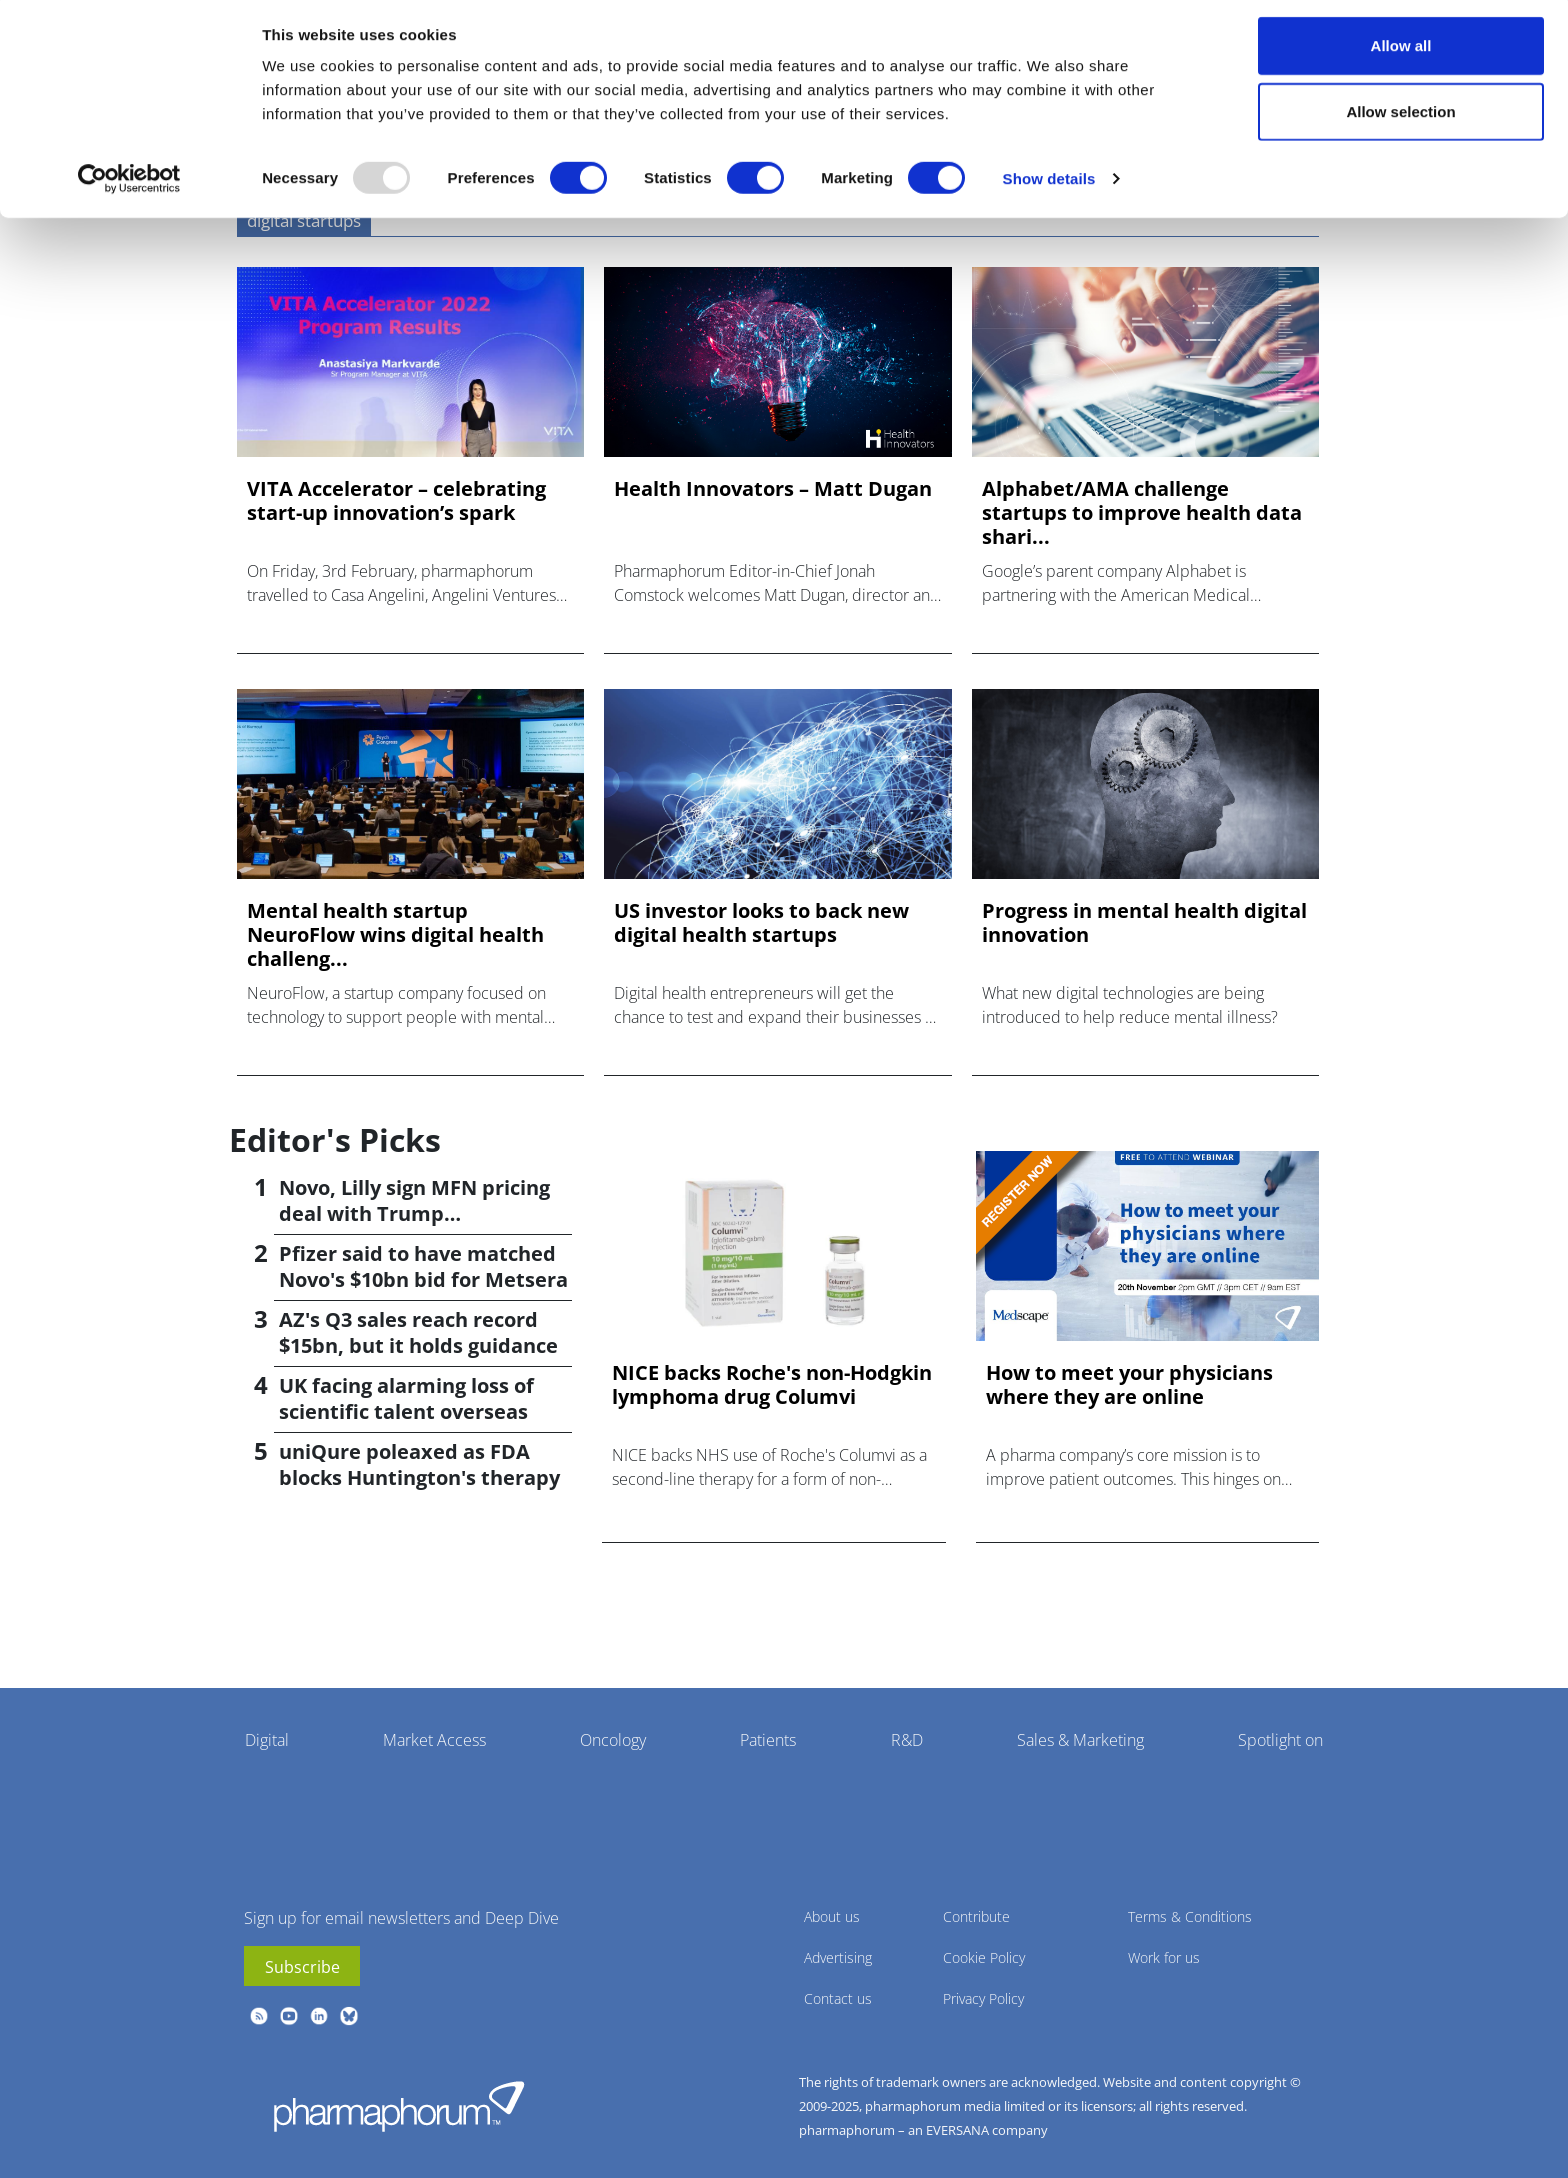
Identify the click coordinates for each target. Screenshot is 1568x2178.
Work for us (1164, 1957)
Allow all (1401, 52)
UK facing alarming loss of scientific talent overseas (406, 1398)
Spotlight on (1280, 1740)
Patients (768, 1740)
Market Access (434, 1740)
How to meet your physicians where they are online (1129, 1385)
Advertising (838, 1957)
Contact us (838, 1998)
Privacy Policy (983, 1998)
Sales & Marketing (1080, 1740)
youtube (289, 2016)
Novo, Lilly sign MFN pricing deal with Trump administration (414, 1213)
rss (259, 2016)
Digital (267, 1740)
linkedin (319, 2016)
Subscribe (302, 1967)
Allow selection (1400, 118)
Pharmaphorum (399, 2106)
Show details (1049, 185)
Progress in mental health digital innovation (1144, 923)
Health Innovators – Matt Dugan (773, 489)
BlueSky (349, 2016)
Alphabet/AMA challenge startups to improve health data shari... (1142, 513)
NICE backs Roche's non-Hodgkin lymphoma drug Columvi (772, 1385)
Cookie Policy (984, 1957)
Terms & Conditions (1190, 1916)
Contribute (976, 1916)
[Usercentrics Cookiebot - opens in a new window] (129, 186)
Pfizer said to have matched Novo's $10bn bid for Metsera (423, 1266)
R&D (907, 1740)
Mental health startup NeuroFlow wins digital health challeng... (395, 935)
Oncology (613, 1740)
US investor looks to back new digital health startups (761, 923)
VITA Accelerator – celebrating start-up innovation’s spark (396, 501)
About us (832, 1916)
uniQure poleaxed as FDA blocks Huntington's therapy (419, 1464)
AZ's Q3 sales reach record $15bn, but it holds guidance (418, 1332)
